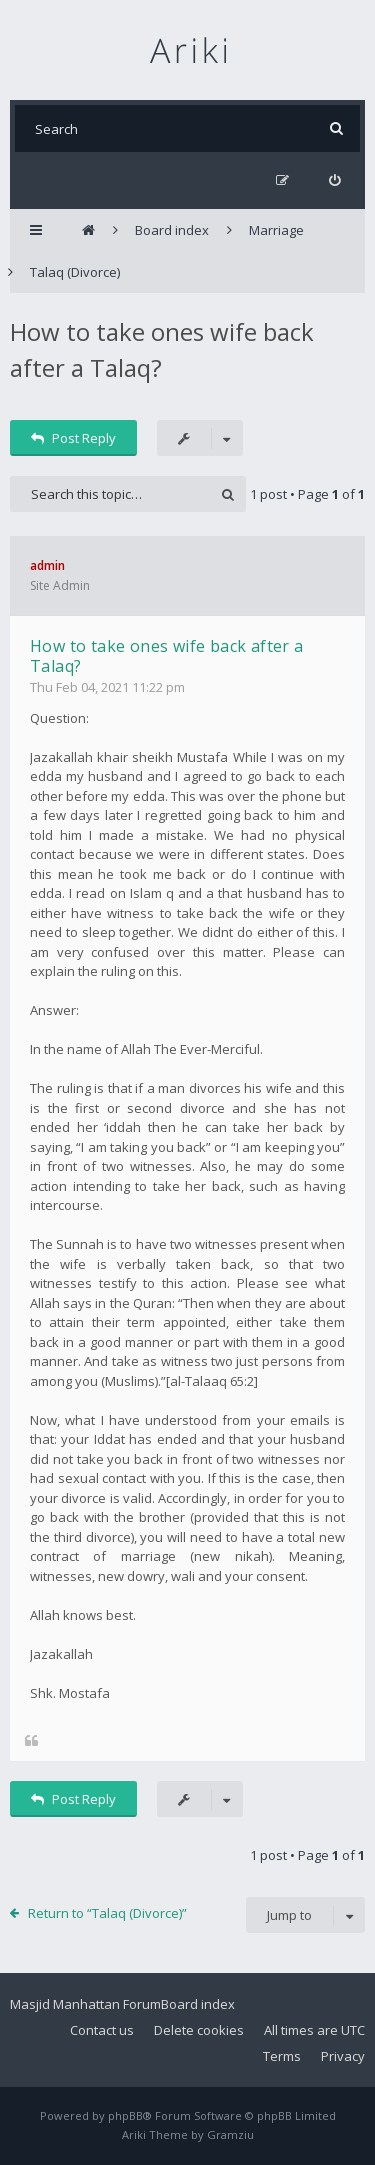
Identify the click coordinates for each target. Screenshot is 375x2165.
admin (47, 565)
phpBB (125, 2115)
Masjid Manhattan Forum (85, 2004)
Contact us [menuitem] (102, 2030)
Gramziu (230, 2134)
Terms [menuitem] (282, 2056)
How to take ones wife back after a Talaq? (167, 656)
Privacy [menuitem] (343, 2056)
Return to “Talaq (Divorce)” (107, 1913)
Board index (198, 2004)
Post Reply (73, 438)
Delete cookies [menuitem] (199, 2030)
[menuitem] (334, 180)
